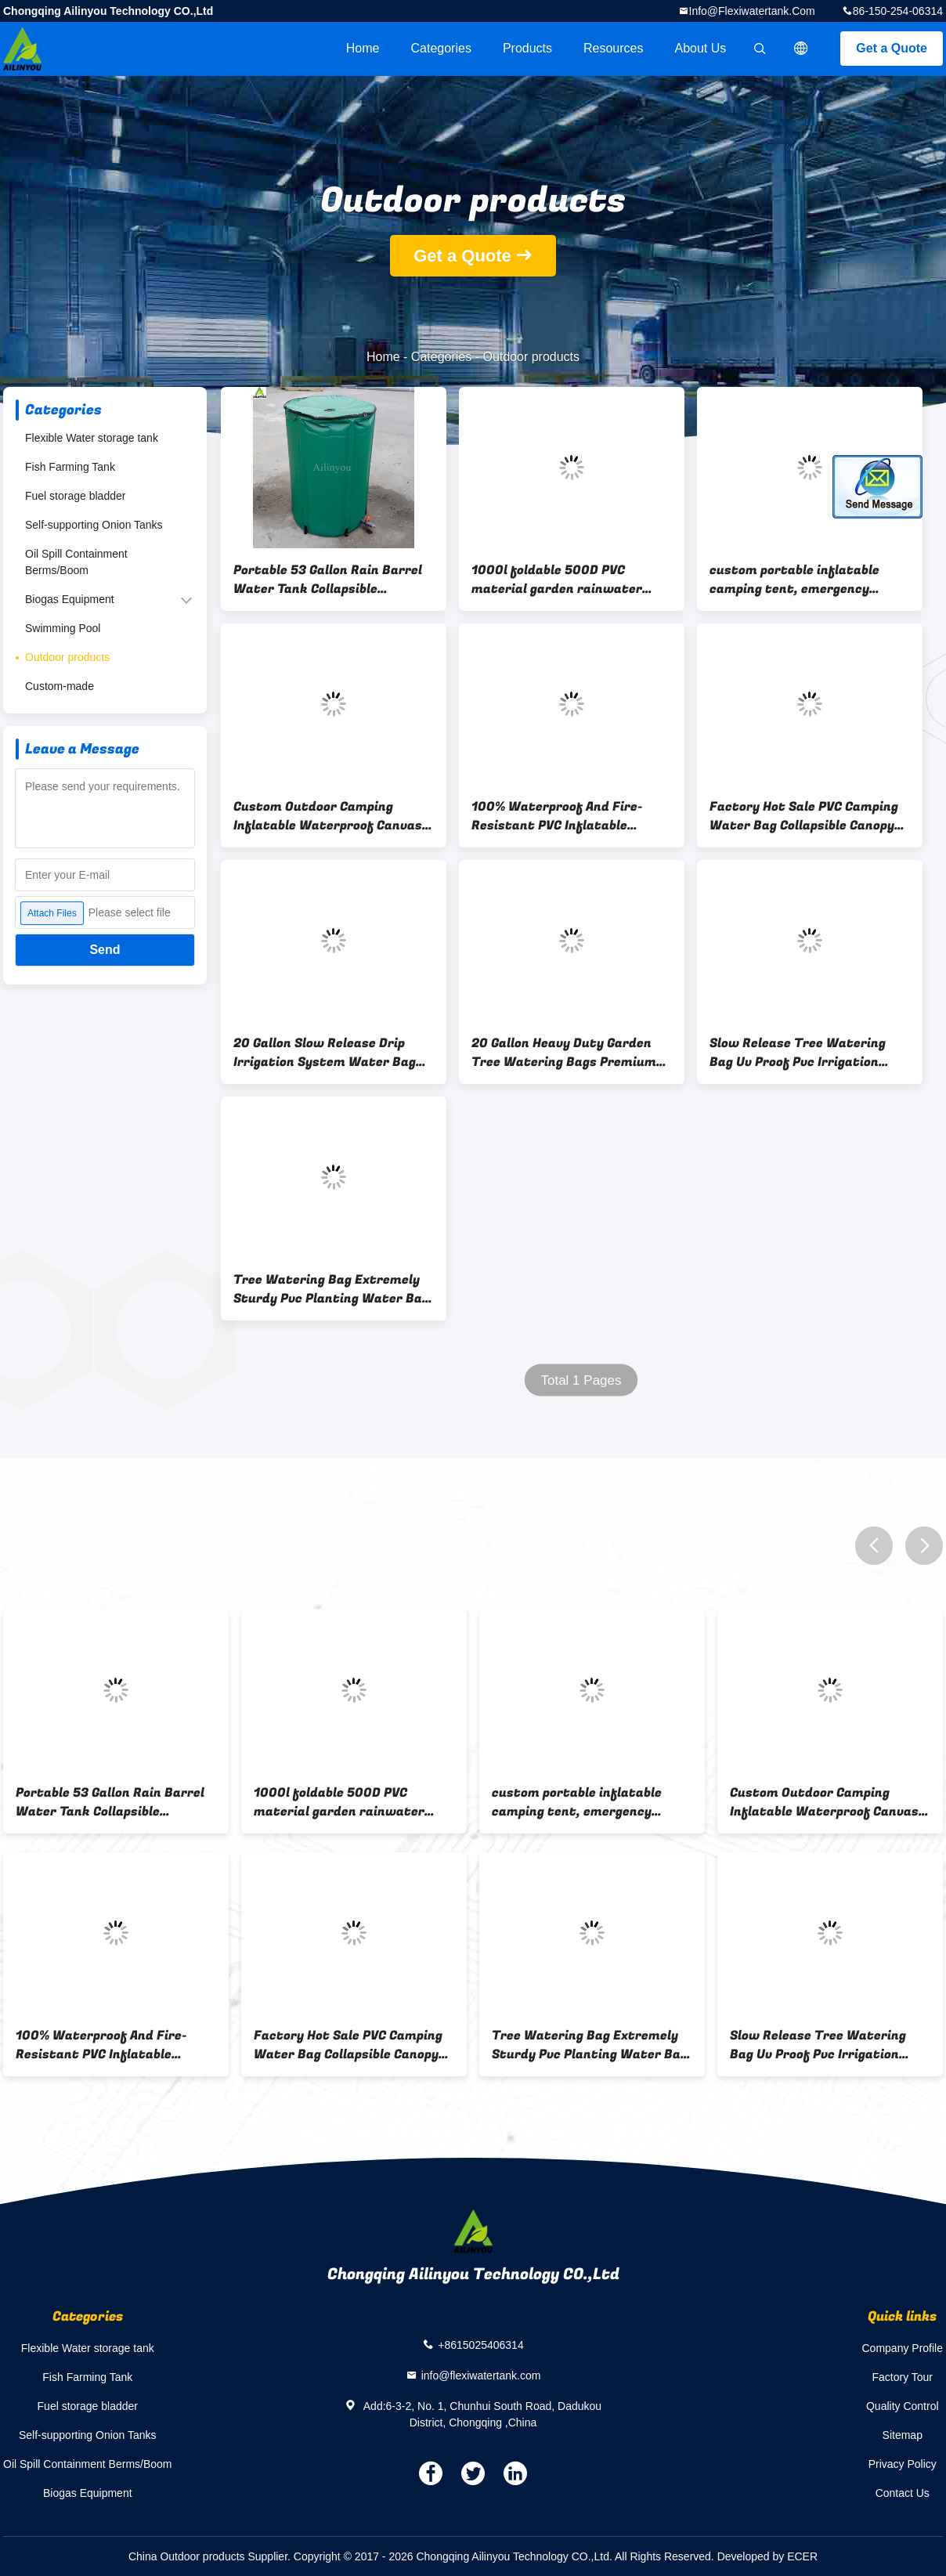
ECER (802, 2556)
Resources (613, 48)
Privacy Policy (902, 2464)
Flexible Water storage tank (91, 438)
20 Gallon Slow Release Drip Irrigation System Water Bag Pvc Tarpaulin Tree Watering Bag (324, 1052)
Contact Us (903, 2493)
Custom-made (59, 686)
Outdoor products (67, 657)
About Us (701, 48)
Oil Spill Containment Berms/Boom (76, 561)
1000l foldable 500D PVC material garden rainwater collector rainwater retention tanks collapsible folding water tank (569, 579)
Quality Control (902, 2406)
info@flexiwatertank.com (752, 11)
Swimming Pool (62, 628)
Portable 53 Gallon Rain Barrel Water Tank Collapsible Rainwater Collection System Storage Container (327, 579)
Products (527, 48)
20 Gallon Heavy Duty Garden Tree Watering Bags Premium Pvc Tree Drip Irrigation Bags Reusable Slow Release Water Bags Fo (563, 1052)
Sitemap (903, 2435)
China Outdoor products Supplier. (211, 2556)
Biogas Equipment (69, 599)
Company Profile (903, 2348)
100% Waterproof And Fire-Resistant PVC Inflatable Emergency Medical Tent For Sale (560, 816)
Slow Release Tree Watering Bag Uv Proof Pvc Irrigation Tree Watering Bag (798, 1052)
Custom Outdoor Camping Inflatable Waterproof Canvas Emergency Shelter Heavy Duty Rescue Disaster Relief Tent (330, 816)
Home (363, 48)
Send (104, 949)
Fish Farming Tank (70, 467)
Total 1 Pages (580, 1380)
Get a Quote (891, 48)
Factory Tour (902, 2377)
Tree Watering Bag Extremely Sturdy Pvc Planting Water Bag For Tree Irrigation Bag (331, 1289)
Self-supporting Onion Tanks (94, 524)
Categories (441, 48)
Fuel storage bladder (75, 496)
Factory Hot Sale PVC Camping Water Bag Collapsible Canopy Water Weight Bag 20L (804, 816)
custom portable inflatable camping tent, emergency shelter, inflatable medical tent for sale (810, 579)
